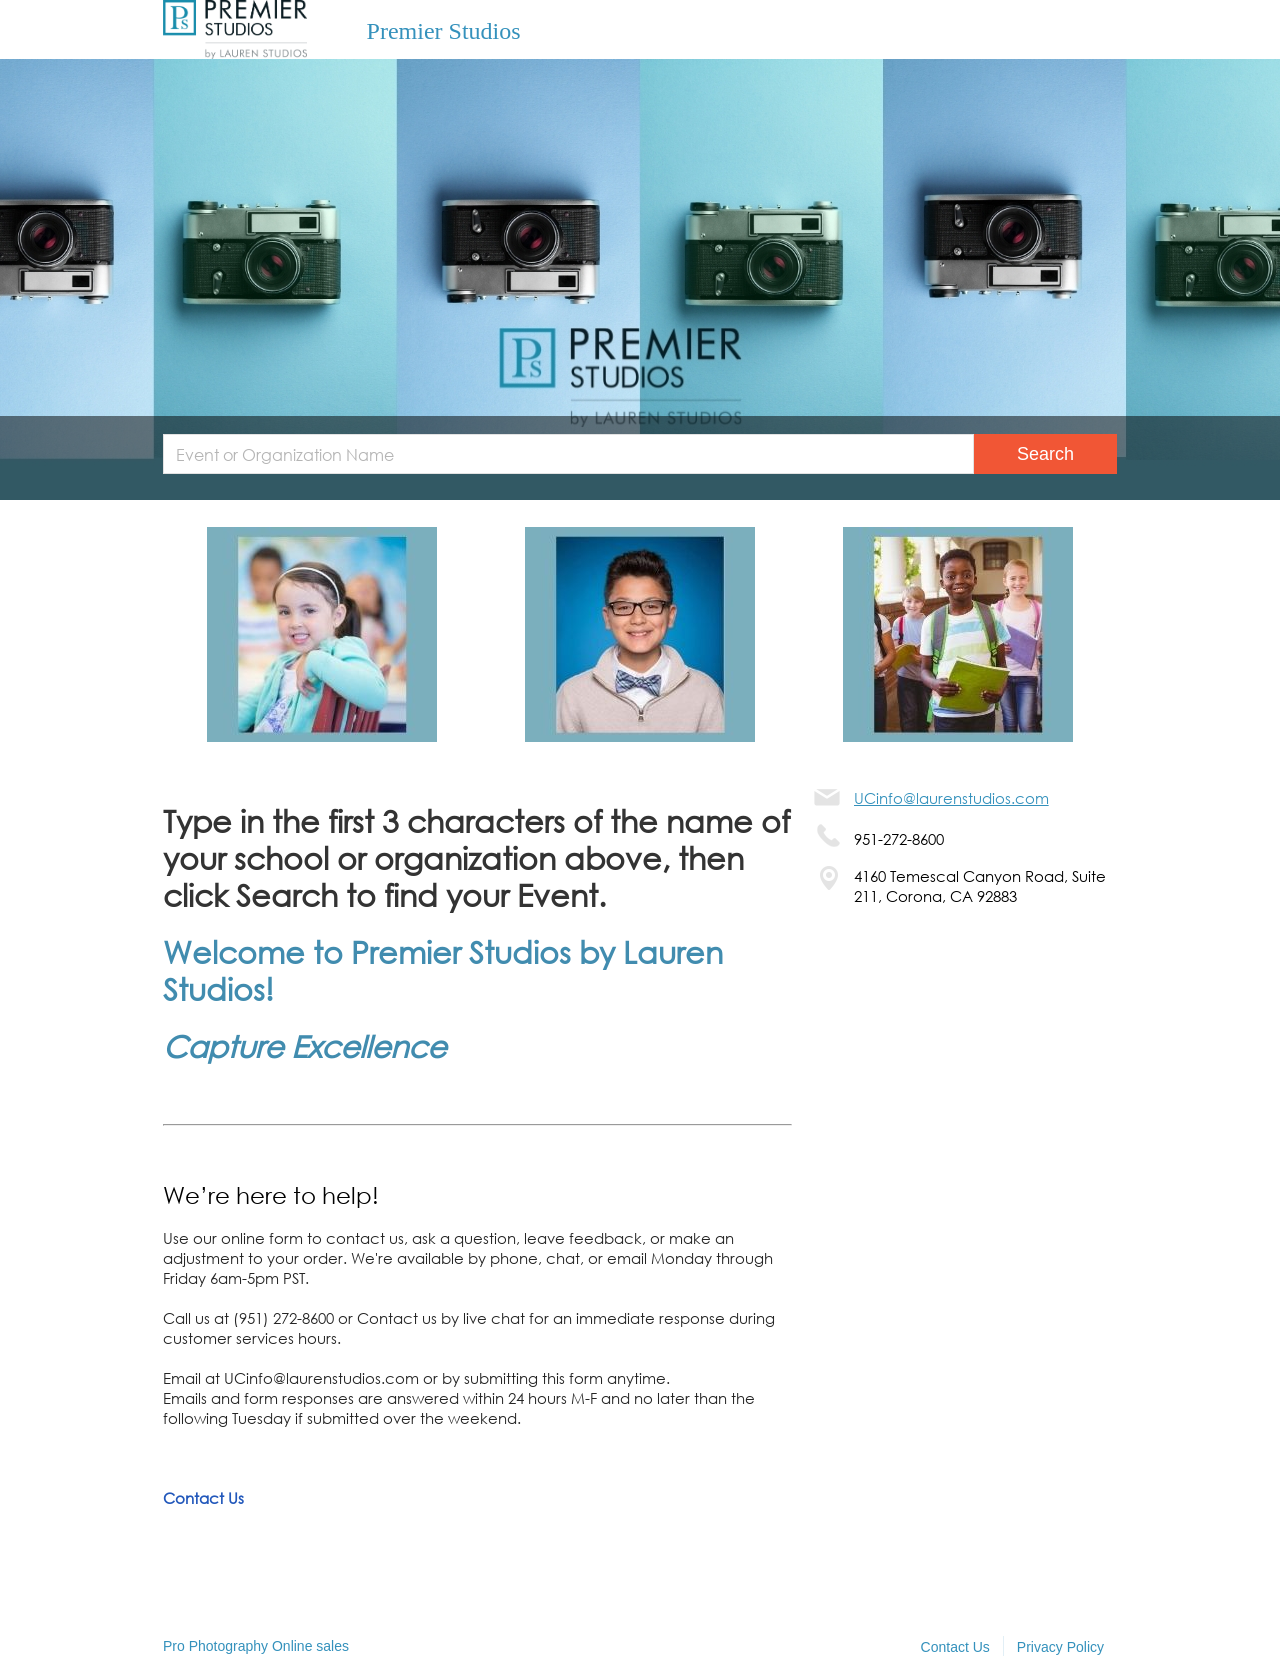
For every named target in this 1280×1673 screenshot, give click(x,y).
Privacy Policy (1060, 1647)
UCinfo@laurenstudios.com (951, 798)
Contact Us (203, 1498)
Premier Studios (444, 31)
